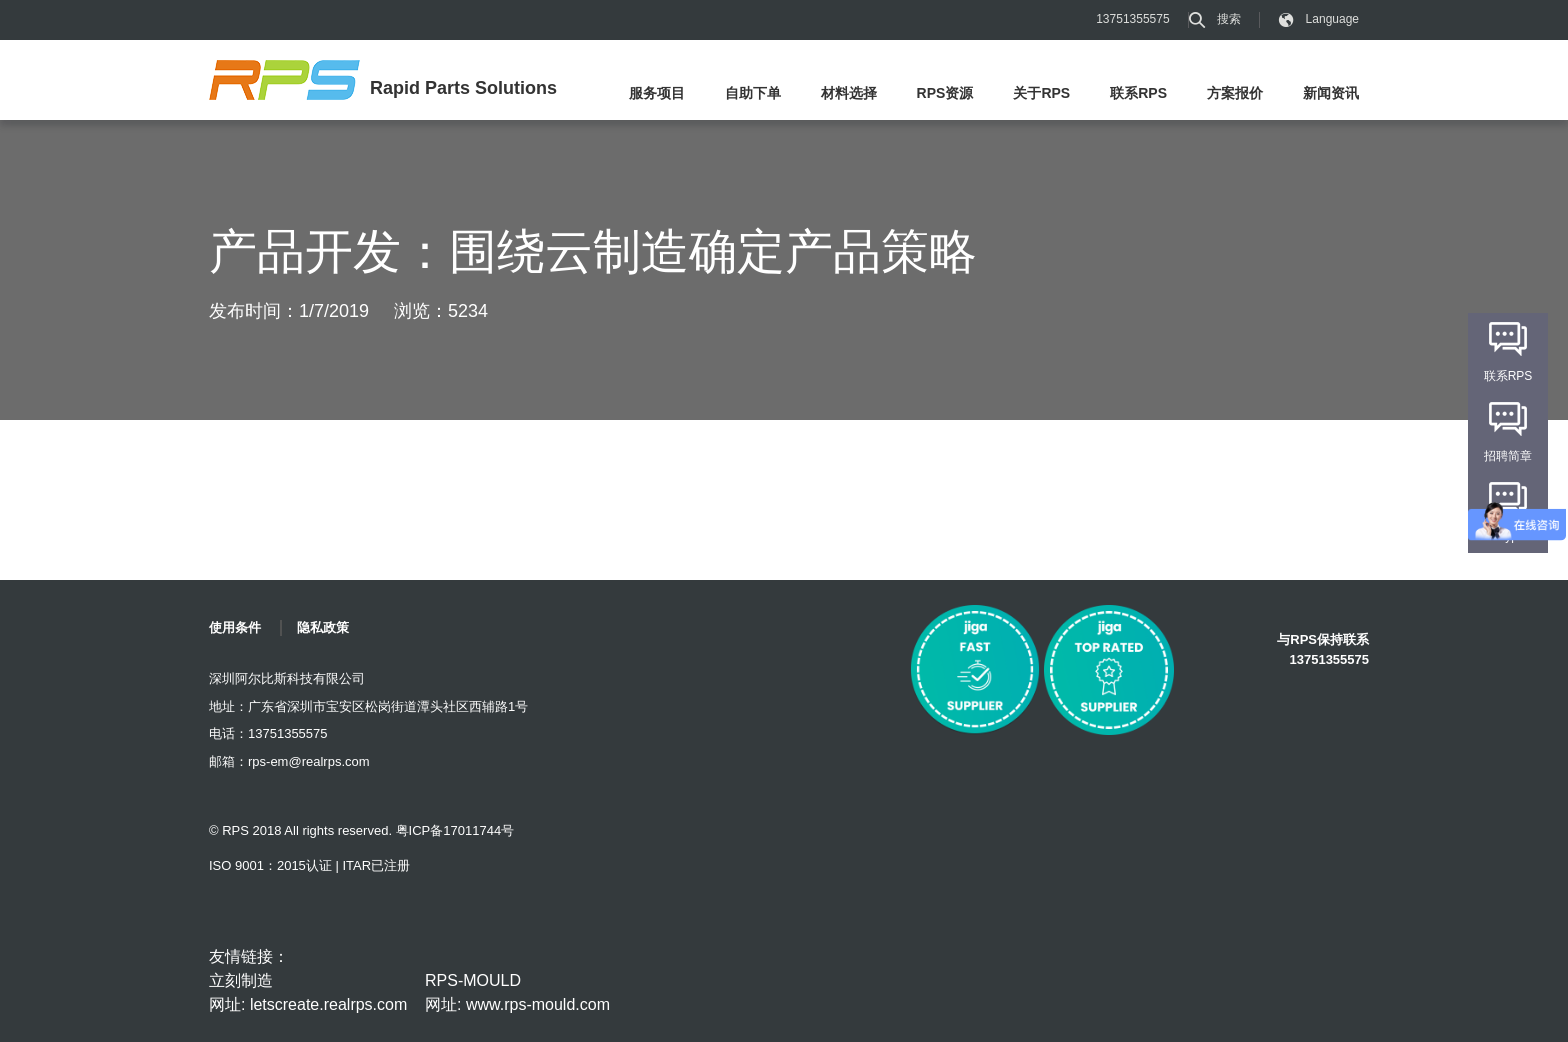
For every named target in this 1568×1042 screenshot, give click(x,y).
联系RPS (1138, 93)
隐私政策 (323, 627)
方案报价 (1235, 93)
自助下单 (753, 93)
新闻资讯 (1331, 93)
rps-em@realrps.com (309, 761)
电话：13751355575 (268, 733)
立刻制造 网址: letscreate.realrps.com (308, 992)
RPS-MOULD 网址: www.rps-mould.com (517, 992)
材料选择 (849, 93)
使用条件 (235, 627)
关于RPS (1041, 93)
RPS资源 (945, 93)
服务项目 (657, 93)
